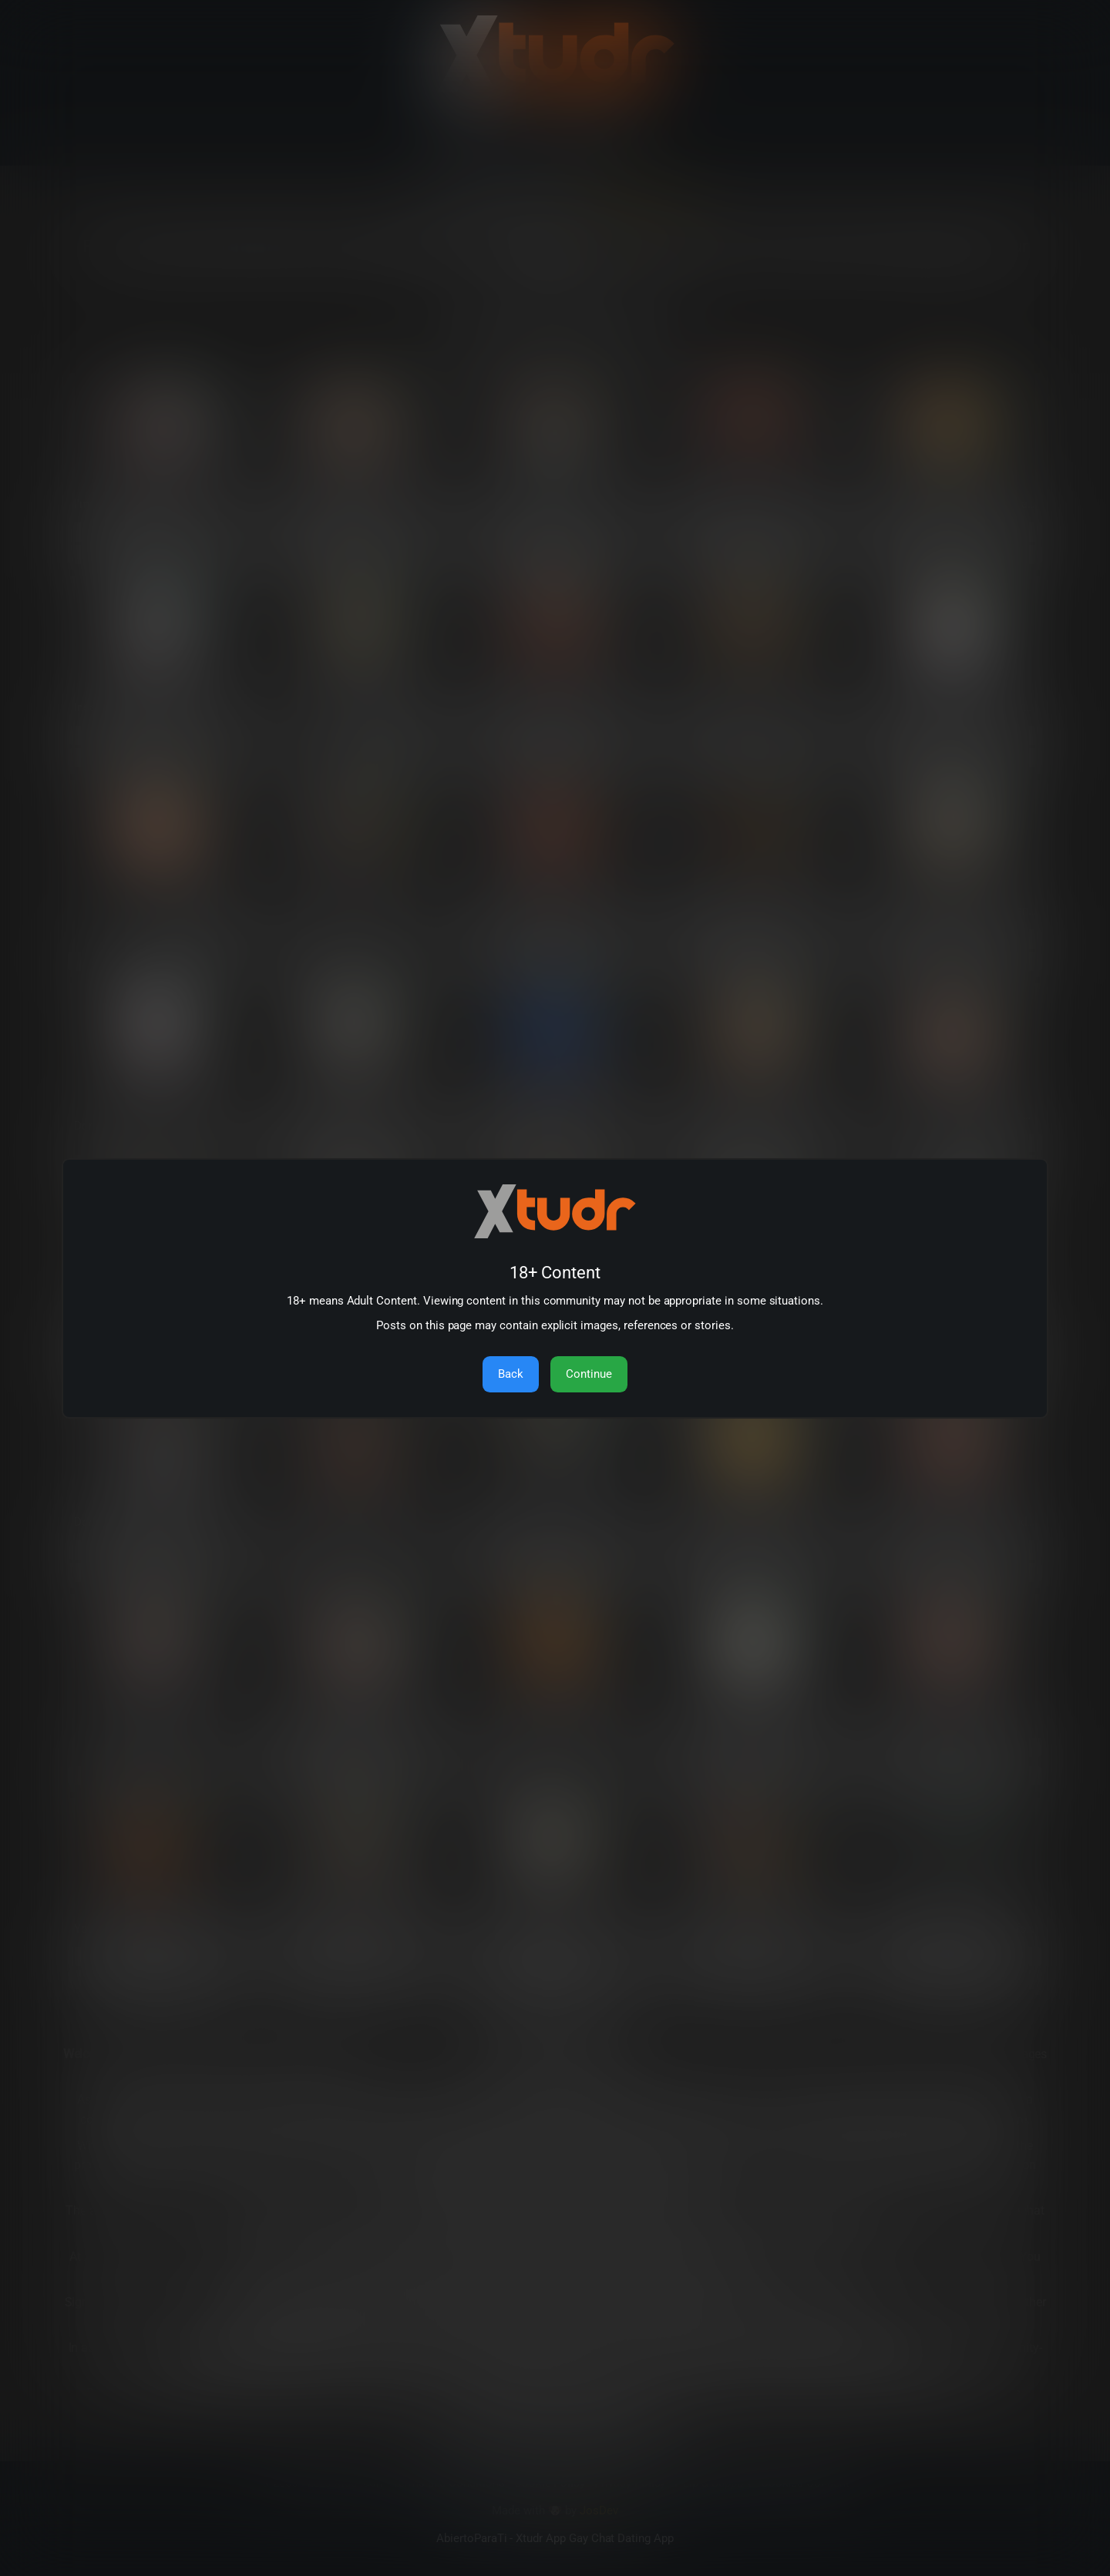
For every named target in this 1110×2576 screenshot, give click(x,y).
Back (510, 1374)
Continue (589, 1374)
